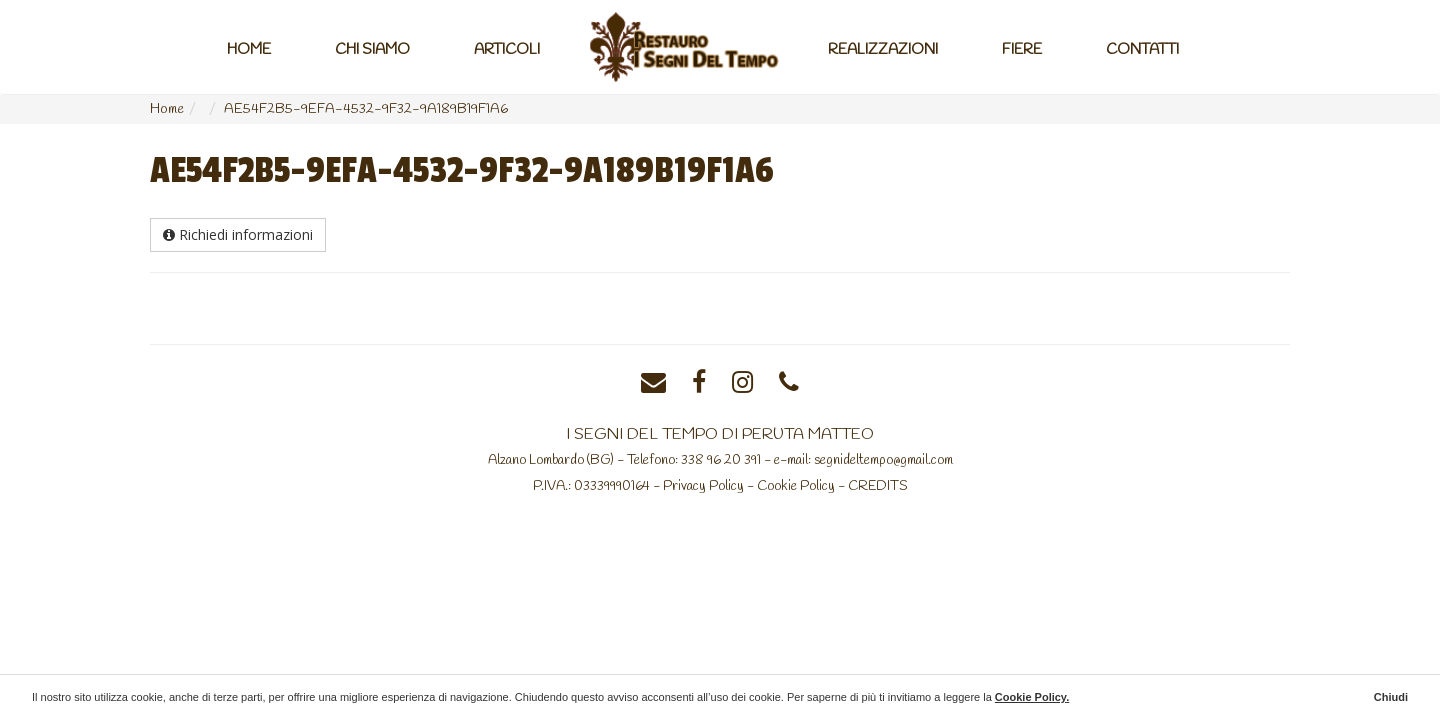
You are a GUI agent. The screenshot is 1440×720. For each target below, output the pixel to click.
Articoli (507, 50)
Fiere (1022, 50)
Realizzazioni (883, 50)
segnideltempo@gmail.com (883, 460)
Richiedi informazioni (238, 234)
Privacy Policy (703, 486)
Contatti (1142, 50)
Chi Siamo (372, 50)
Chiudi (1391, 697)
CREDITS (878, 486)
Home (249, 50)
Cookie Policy (796, 486)
